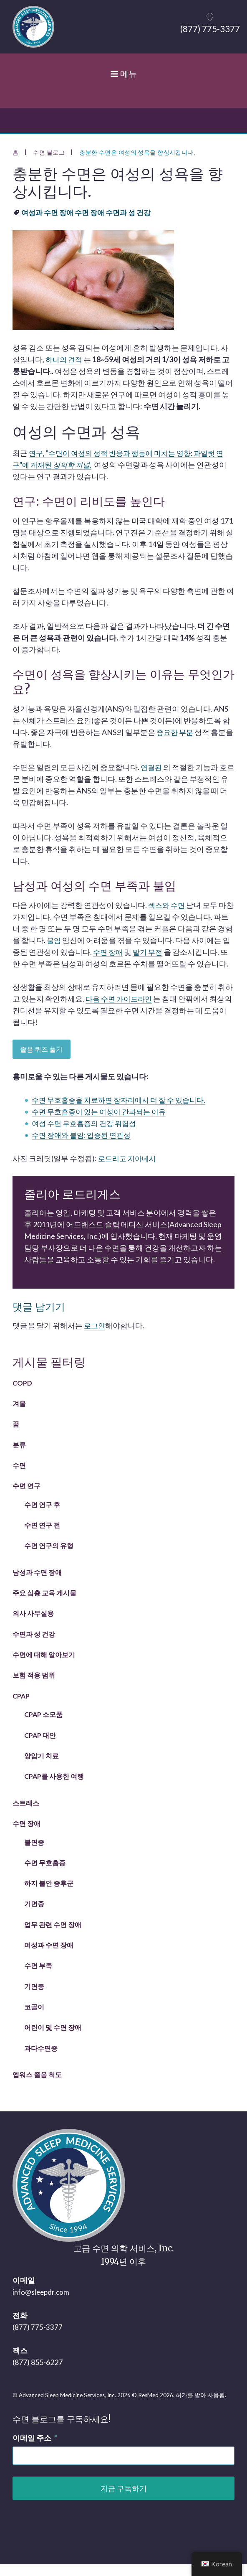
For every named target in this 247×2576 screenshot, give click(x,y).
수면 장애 (26, 1835)
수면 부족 (38, 1977)
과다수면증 (41, 2060)
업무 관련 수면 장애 (52, 1936)
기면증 (34, 1915)
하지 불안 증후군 (48, 1895)
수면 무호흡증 (45, 1874)
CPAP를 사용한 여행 (54, 1788)
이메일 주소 (35, 2449)
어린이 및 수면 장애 (52, 2039)
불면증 (34, 1854)
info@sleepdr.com (42, 2303)
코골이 (34, 2018)
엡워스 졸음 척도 (37, 2086)
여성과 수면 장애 (48, 1957)
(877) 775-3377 (38, 2338)
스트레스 (26, 1814)
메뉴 (123, 81)
